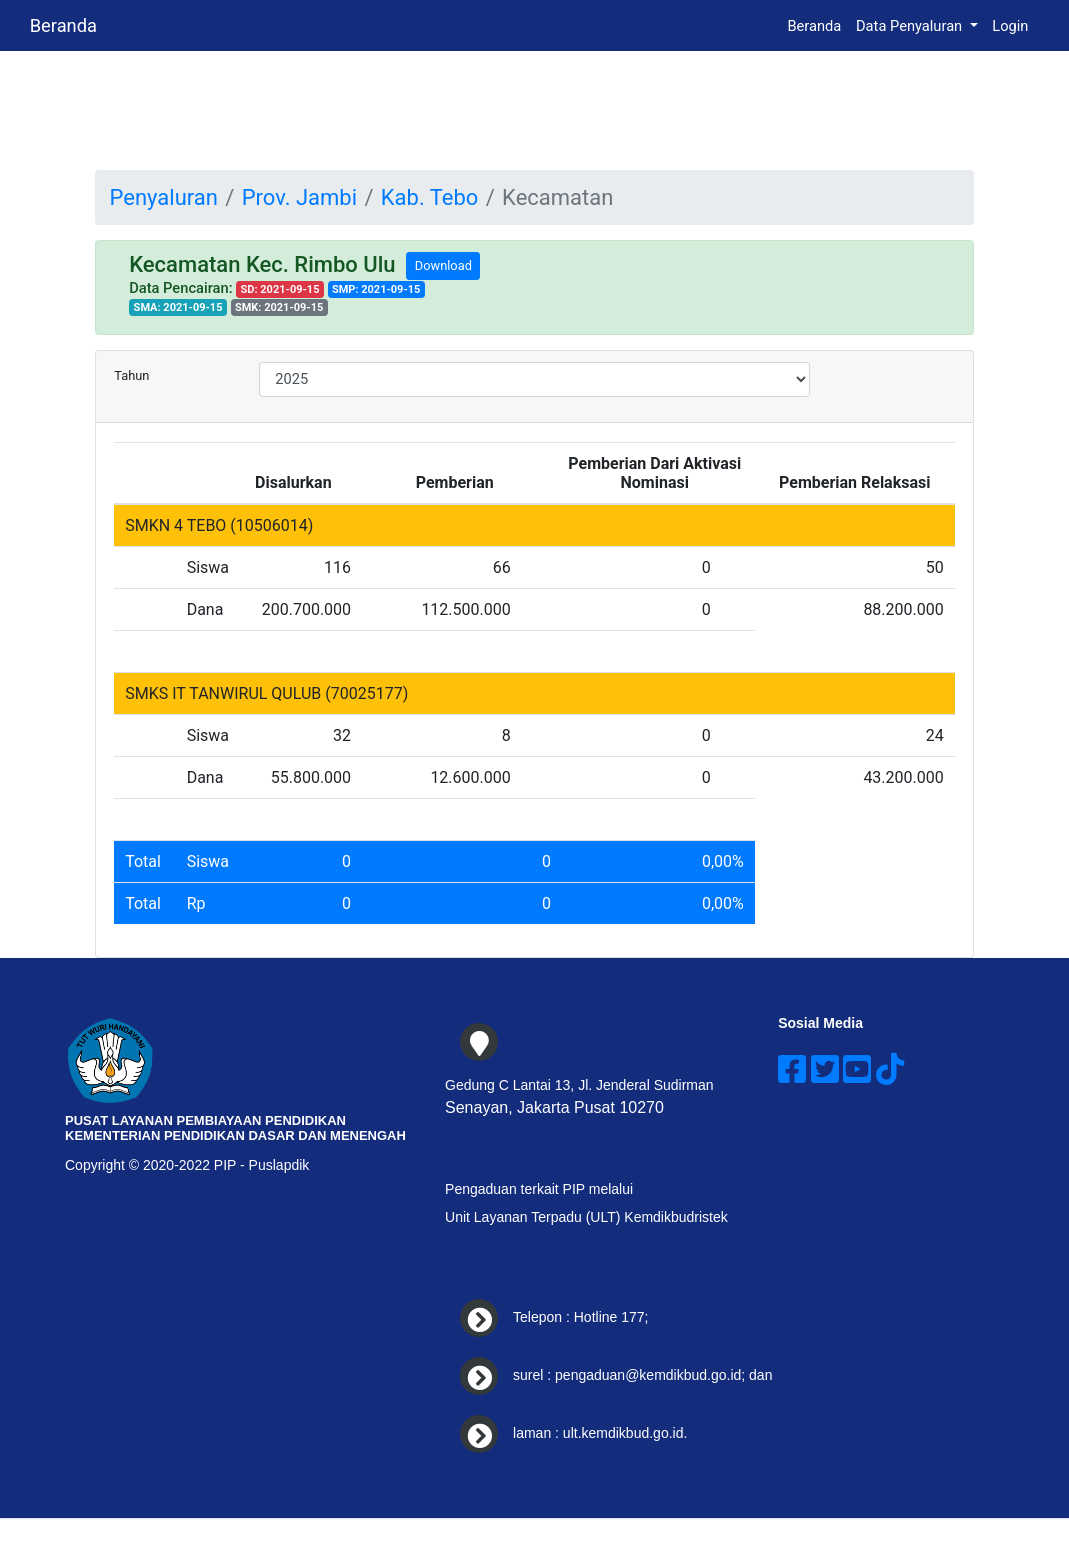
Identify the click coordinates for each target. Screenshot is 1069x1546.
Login (1010, 26)
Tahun (131, 375)
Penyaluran (164, 197)
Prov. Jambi (299, 197)
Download (443, 265)
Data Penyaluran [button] (911, 26)
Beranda (63, 25)
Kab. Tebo (430, 197)
